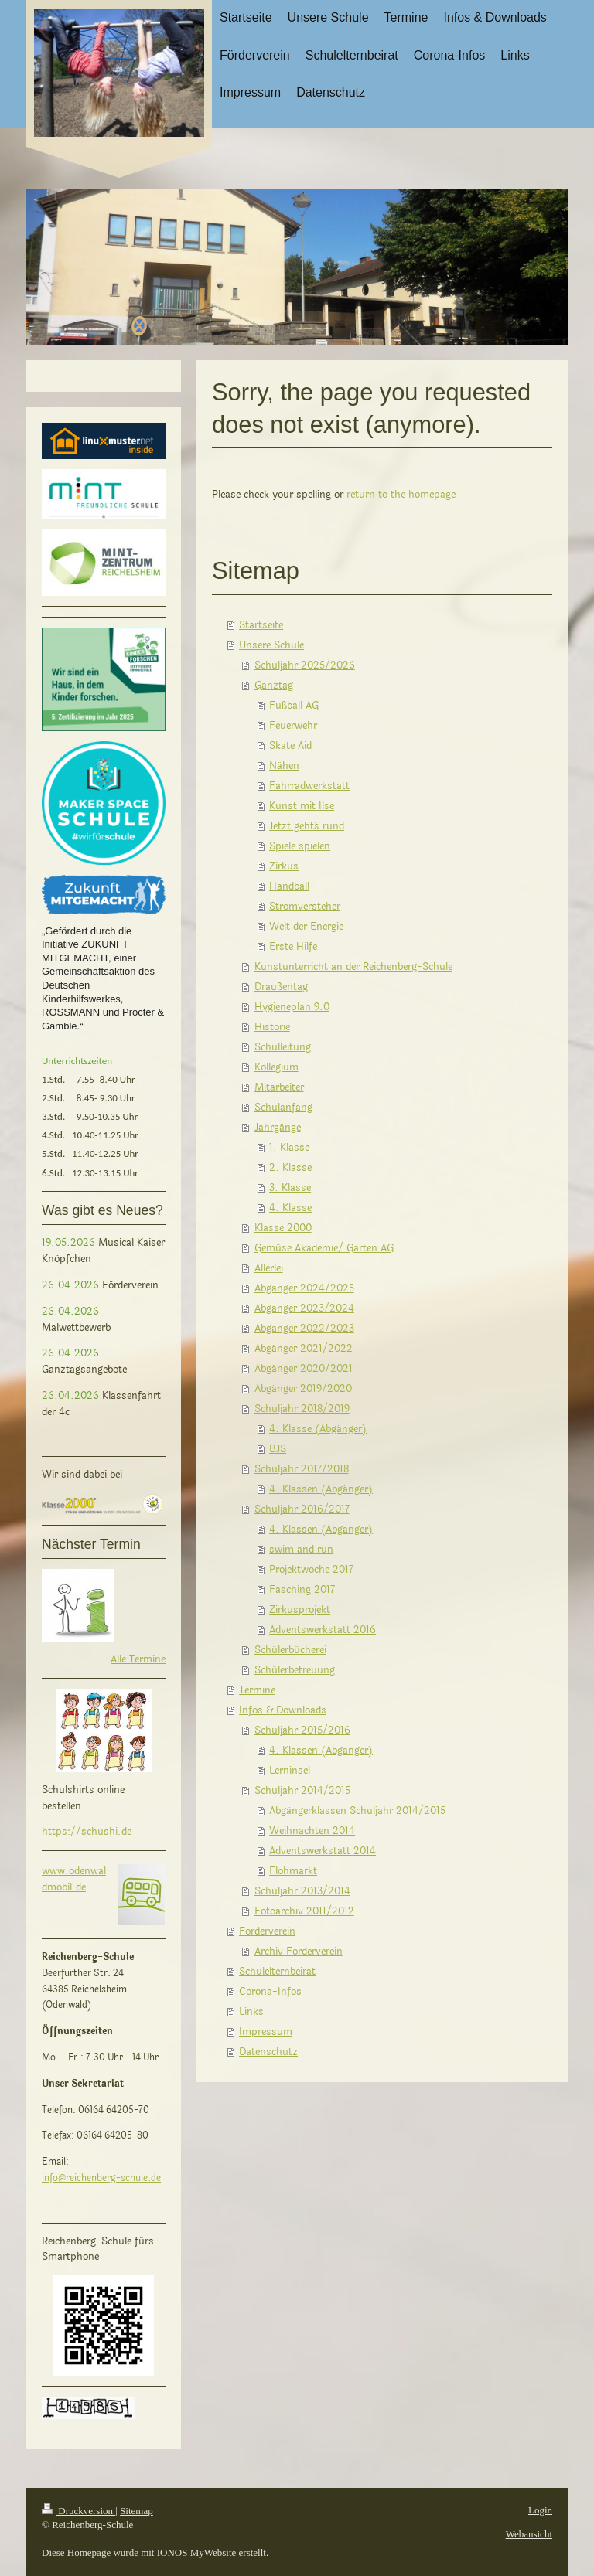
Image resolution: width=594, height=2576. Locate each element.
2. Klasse (290, 1168)
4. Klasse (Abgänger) (318, 1429)
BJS (277, 1449)
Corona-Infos (270, 1991)
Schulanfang (283, 1107)
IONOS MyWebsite (197, 2552)
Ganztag (273, 685)
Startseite (261, 625)
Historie (272, 1027)
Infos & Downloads (282, 1710)
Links (251, 2012)
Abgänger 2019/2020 (303, 1389)
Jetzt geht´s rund (306, 826)
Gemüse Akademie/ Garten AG (324, 1248)
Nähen (284, 766)
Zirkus (284, 866)
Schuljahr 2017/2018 (301, 1469)
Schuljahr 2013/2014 (302, 1891)
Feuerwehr (293, 725)
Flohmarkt (293, 1871)
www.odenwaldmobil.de (74, 1879)
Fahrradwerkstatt (309, 786)
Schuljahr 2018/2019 (302, 1409)
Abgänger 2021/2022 (303, 1348)
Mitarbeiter (279, 1087)
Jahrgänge (277, 1127)
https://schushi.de (86, 1831)
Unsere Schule (271, 645)
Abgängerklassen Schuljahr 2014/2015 (357, 1811)
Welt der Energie (306, 926)
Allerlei (268, 1268)
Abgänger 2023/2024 (304, 1308)
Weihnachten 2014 (312, 1831)
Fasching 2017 (302, 1590)
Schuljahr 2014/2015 (302, 1790)
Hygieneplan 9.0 (291, 1007)
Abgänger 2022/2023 (304, 1328)
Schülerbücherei (290, 1650)
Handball (289, 886)
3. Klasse (290, 1188)
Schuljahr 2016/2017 (302, 1509)
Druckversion (78, 2510)
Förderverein (267, 1931)
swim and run (301, 1549)
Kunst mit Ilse (301, 806)
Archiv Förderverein (298, 1951)
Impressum (265, 2032)
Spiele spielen (299, 846)
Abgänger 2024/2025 (304, 1288)
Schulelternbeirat (277, 1971)
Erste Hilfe (293, 947)
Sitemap (136, 2510)
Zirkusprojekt (299, 1610)
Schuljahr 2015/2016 (302, 1730)
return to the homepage (401, 494)
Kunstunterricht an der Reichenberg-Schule (353, 967)
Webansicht (529, 2534)
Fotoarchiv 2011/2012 (304, 1911)
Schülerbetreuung (294, 1670)
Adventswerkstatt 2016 (322, 1630)
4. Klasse (290, 1208)
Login (540, 2510)
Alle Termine (138, 1659)
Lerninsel (289, 1770)
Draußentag (281, 987)
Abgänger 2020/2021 (303, 1368)
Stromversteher (304, 906)
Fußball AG (294, 705)
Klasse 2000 (283, 1228)
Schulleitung (282, 1047)
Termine (257, 1690)
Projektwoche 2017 (311, 1569)
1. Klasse (289, 1147)
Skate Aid (290, 746)
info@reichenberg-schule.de (101, 2178)
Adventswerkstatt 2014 (322, 1851)
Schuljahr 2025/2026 (304, 665)
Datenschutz (268, 2052)
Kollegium (276, 1067)
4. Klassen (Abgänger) (321, 1489)
